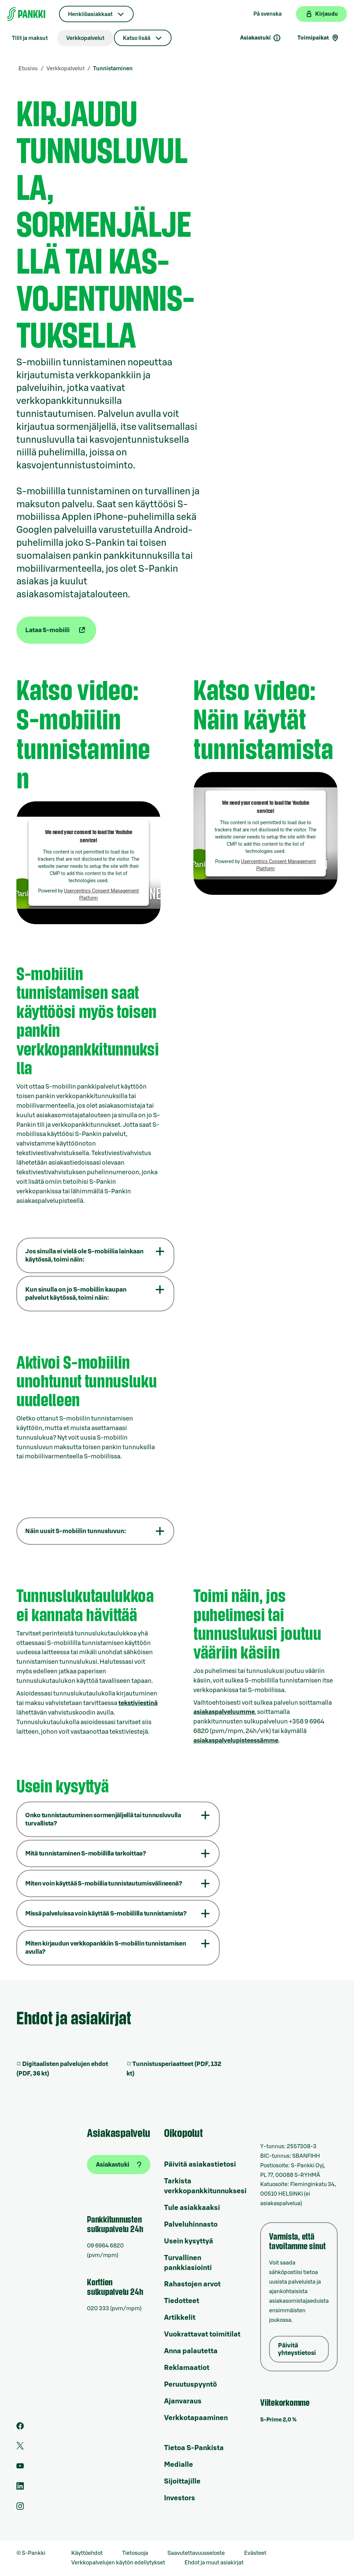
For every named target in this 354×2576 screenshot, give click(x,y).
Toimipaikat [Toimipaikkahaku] (318, 38)
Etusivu (28, 68)
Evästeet (255, 2553)
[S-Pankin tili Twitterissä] (20, 2447)
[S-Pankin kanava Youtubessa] (20, 2468)
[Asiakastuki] (118, 2164)
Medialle (178, 2464)
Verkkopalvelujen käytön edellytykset (118, 2562)
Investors (179, 2498)
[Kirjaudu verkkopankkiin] (321, 14)
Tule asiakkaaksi (192, 2207)
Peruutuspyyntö (190, 2384)
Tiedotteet (181, 2301)
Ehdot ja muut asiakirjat (214, 2562)
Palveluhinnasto (191, 2224)
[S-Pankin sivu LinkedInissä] (20, 2488)
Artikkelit (179, 2317)
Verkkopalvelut (85, 38)
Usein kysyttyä (188, 2241)
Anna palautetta (191, 2351)
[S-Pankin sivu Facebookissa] (20, 2428)
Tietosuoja (135, 2553)
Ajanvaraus (183, 2401)
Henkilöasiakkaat (90, 14)
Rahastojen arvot (192, 2284)
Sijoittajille (182, 2481)
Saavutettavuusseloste (196, 2553)
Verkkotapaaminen (196, 2418)
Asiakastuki (260, 38)
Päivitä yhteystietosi (297, 2349)
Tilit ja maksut (30, 38)
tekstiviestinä (138, 1703)
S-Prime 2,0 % (278, 2419)
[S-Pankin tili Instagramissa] (20, 2508)
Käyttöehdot (87, 2553)
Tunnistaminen (113, 68)
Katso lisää (136, 38)
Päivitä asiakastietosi (200, 2164)
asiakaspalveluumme (224, 1712)
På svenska (267, 14)
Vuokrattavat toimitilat (202, 2334)
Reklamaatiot (186, 2367)
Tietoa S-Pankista (194, 2448)
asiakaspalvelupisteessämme (235, 1740)
